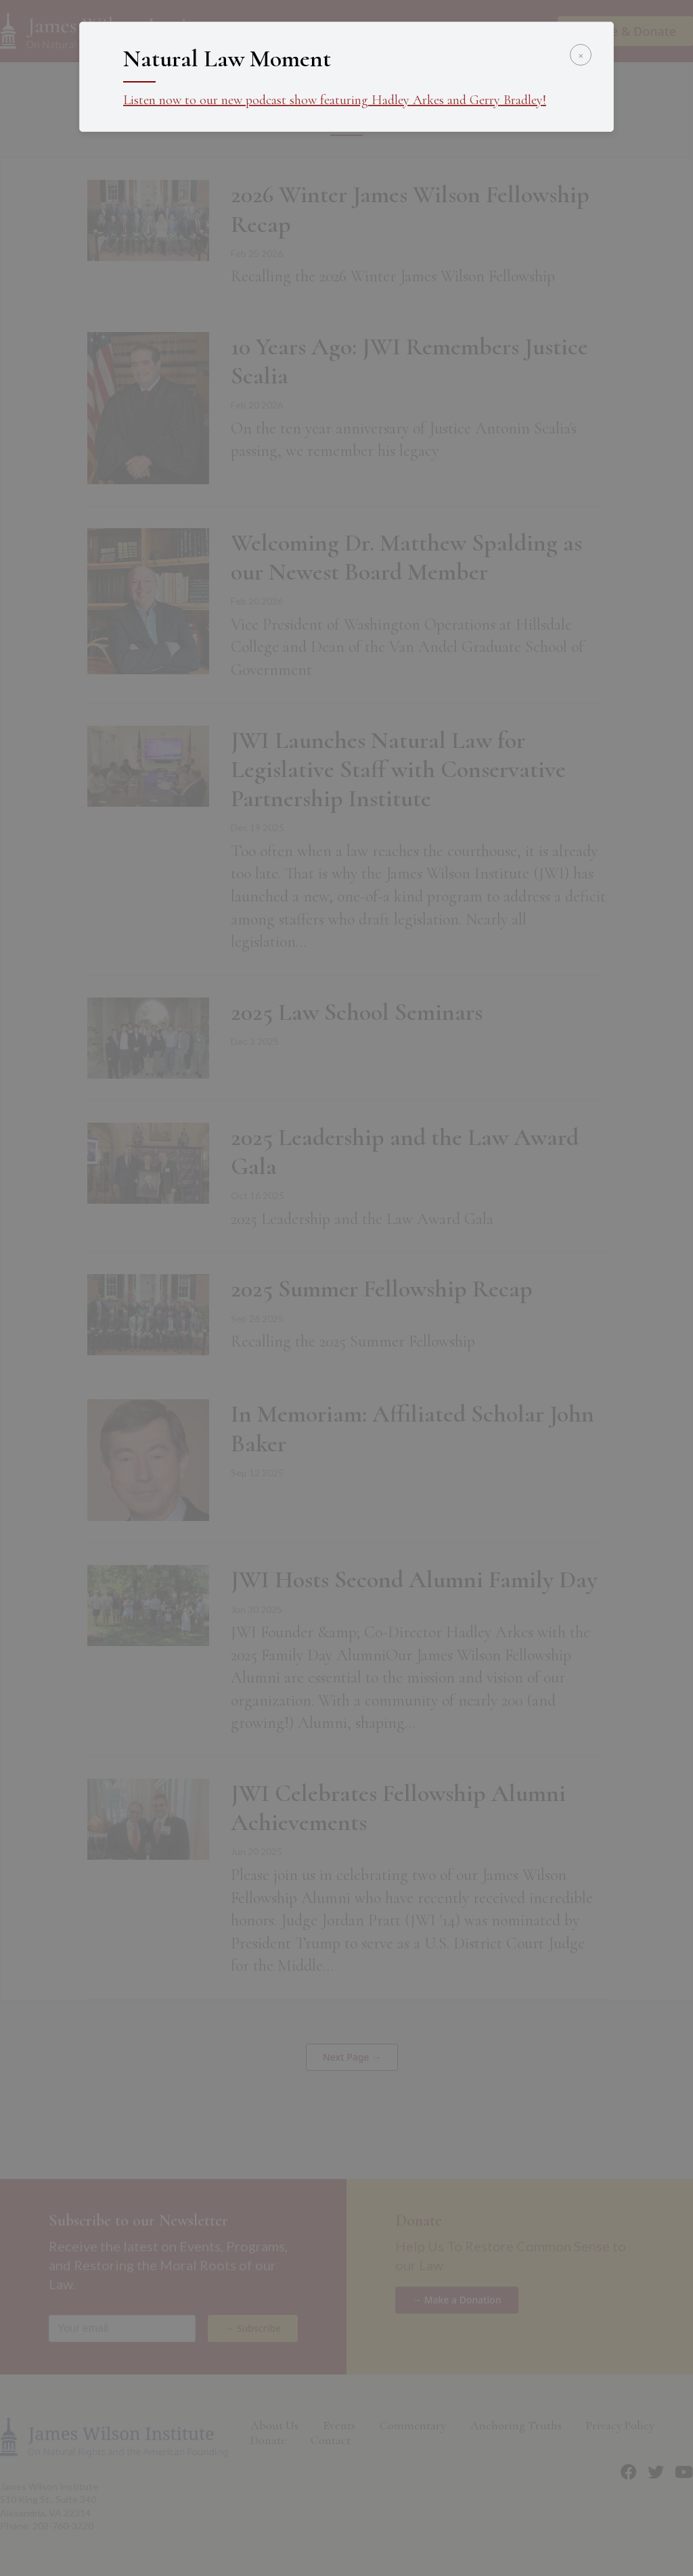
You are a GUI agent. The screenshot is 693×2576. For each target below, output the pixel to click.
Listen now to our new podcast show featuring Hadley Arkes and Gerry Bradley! (334, 100)
